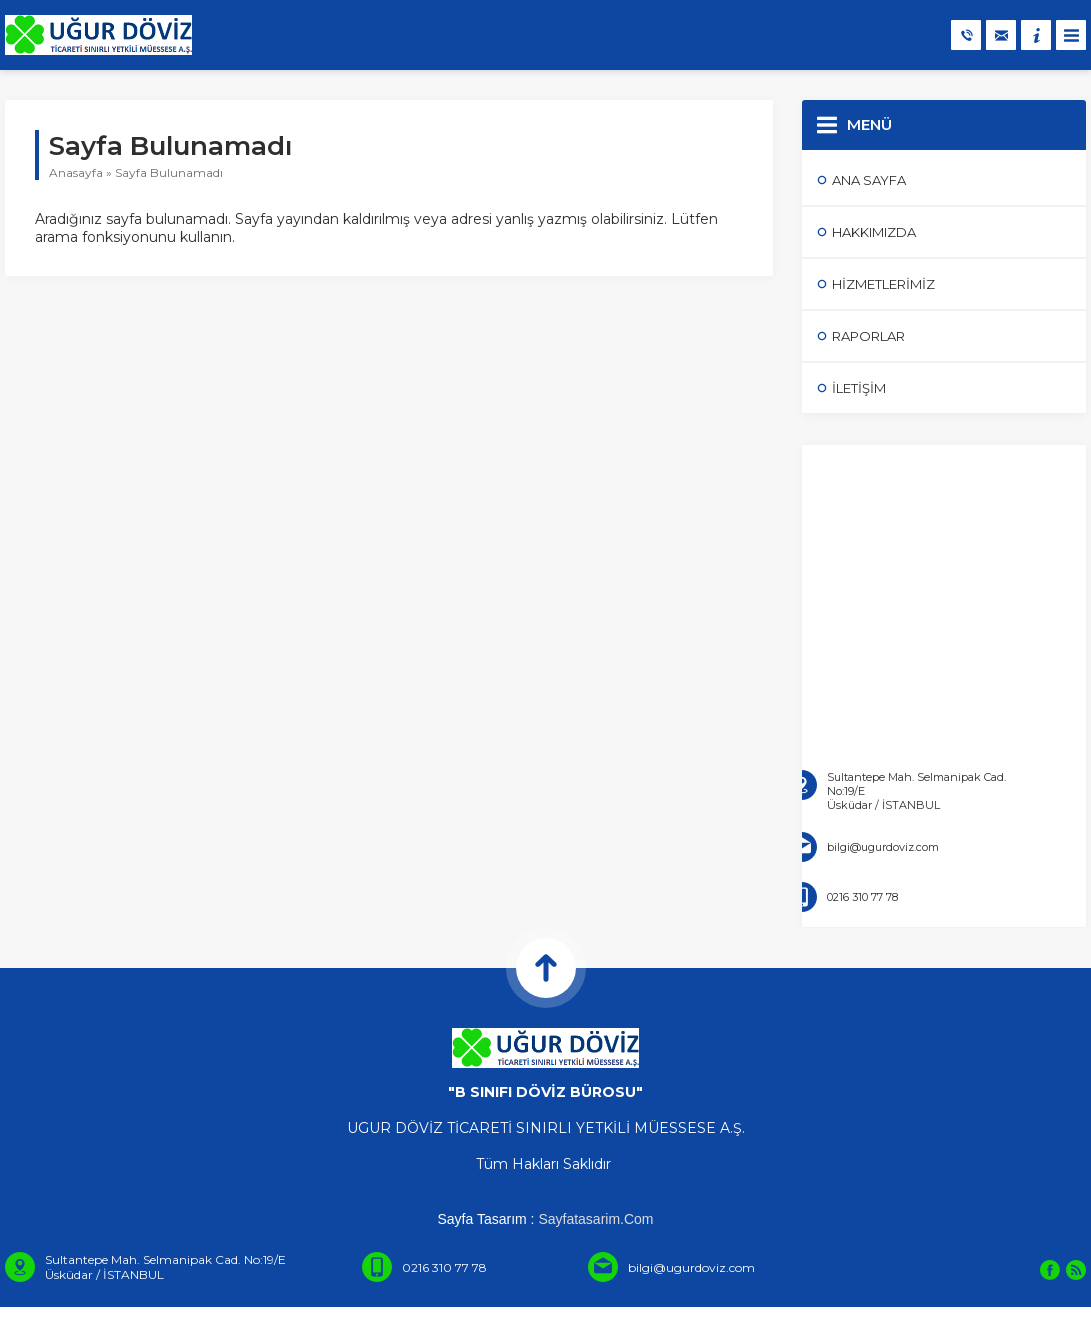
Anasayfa (76, 172)
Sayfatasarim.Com (595, 1219)
